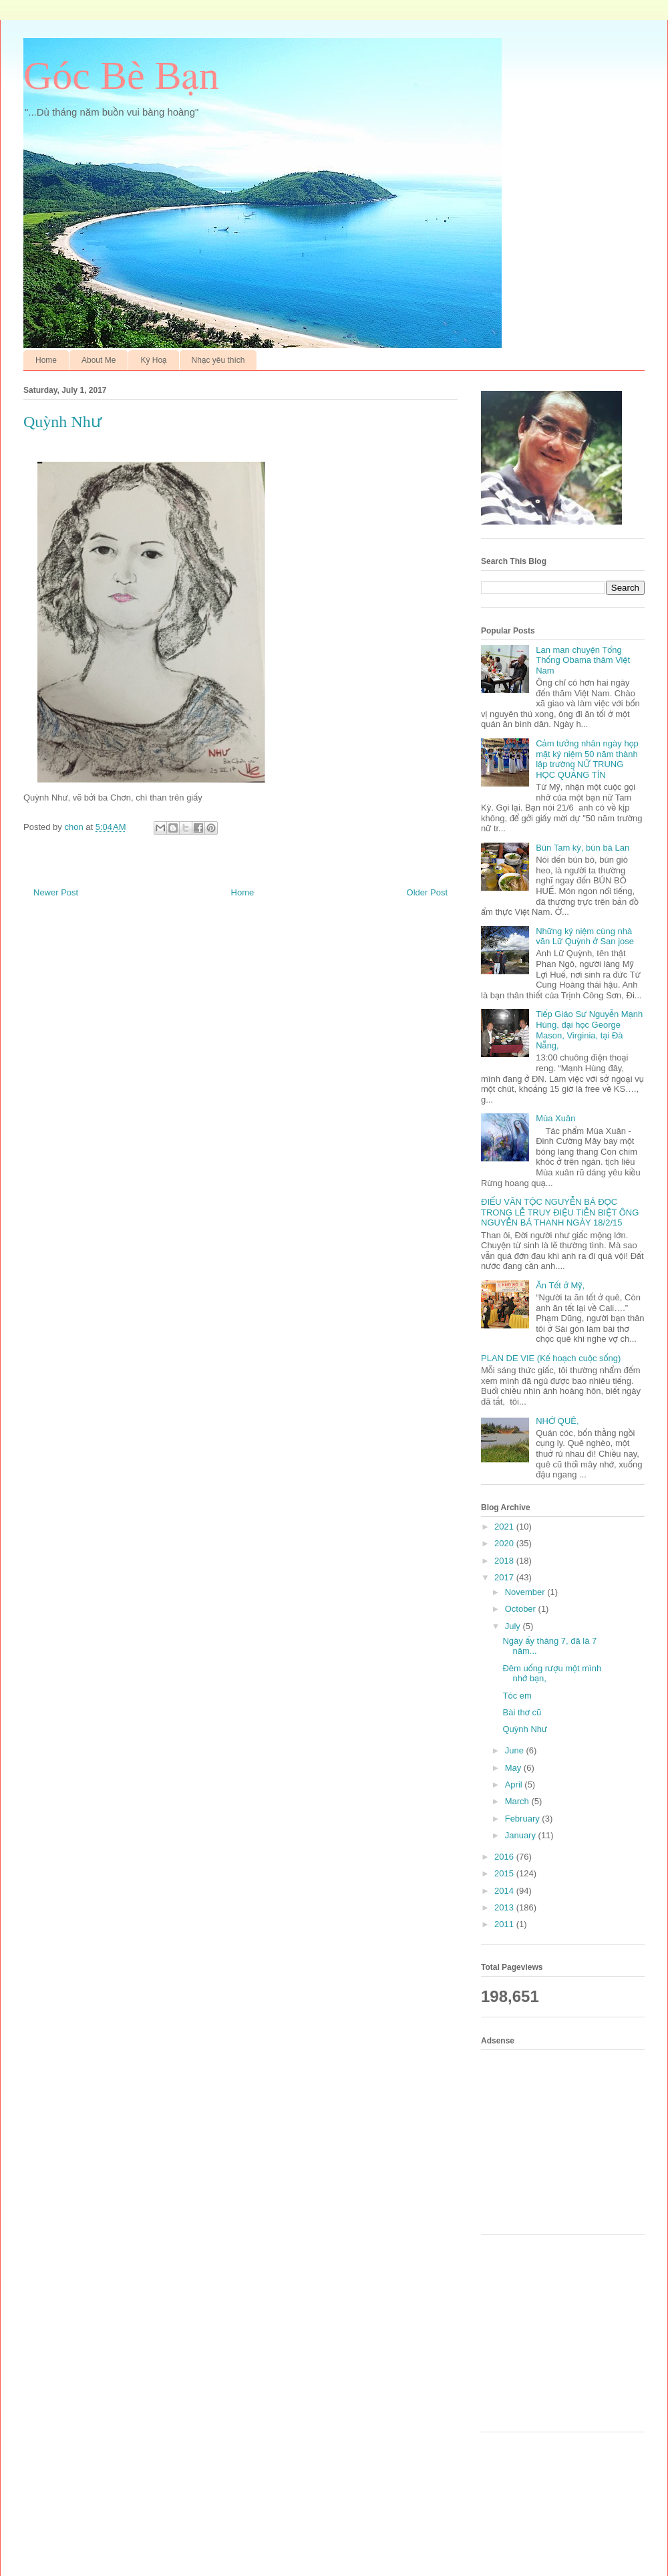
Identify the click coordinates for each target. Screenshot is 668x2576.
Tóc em (516, 1696)
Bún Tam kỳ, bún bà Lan (582, 848)
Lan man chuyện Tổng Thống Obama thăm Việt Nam (583, 660)
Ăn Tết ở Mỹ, (560, 1285)
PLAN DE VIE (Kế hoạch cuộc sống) (551, 1358)
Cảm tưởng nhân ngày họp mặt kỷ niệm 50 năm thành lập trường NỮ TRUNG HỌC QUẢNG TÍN (587, 759)
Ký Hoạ (153, 360)
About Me (98, 360)
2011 (505, 1924)
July (514, 1626)
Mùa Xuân (555, 1118)
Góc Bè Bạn (121, 75)
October (521, 1609)
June (515, 1750)
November (526, 1592)
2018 (505, 1561)
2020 (505, 1543)
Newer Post (55, 892)
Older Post (427, 892)
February (523, 1819)
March (518, 1801)
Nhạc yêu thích (218, 360)
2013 (505, 1907)
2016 (505, 1857)
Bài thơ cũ (521, 1712)
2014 (505, 1891)
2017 (505, 1577)
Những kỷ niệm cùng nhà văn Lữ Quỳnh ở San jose (585, 936)
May (514, 1768)
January (521, 1835)
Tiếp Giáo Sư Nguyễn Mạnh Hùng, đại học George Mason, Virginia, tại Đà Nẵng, (589, 1029)
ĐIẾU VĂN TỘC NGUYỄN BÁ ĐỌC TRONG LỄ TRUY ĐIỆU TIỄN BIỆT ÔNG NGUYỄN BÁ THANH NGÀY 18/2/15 (560, 1212)
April (515, 1784)
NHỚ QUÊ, (557, 1421)
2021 (505, 1527)
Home (46, 360)
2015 (505, 1873)
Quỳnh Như (524, 1729)
